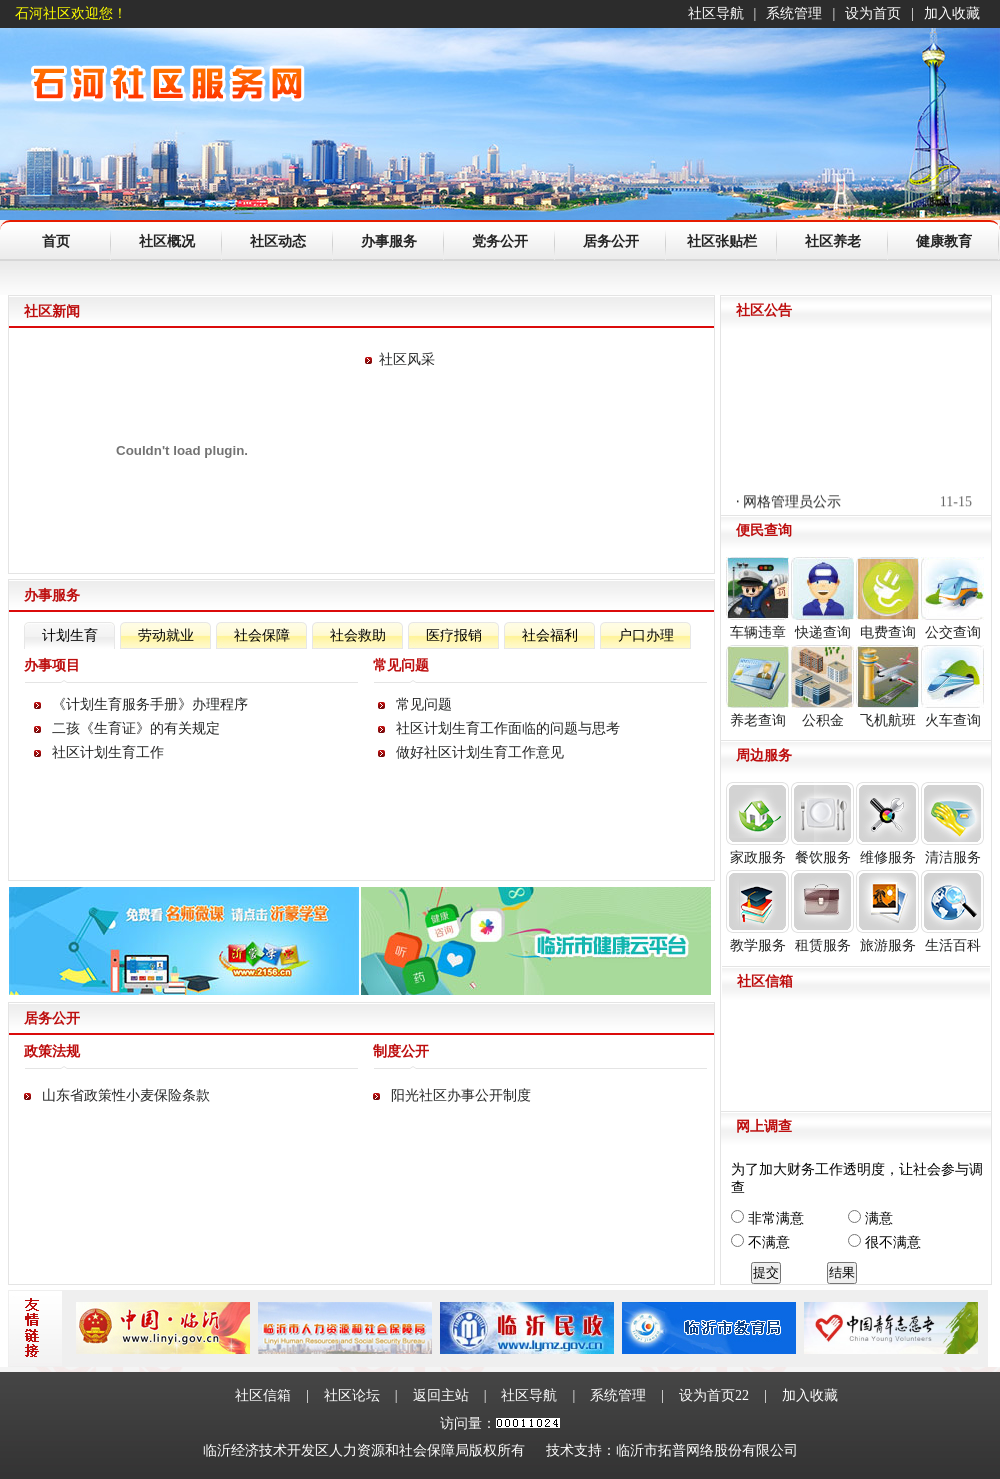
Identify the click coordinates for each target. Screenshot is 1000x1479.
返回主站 (441, 1395)
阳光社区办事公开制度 (461, 1095)
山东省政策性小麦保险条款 (126, 1095)
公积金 (822, 686)
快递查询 (822, 598)
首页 (56, 241)
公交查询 (952, 598)
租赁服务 (822, 911)
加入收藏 (952, 13)
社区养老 (833, 241)
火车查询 (952, 686)
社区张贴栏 (722, 241)
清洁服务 (952, 823)
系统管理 (794, 13)
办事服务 (389, 241)
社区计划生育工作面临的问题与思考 (508, 728)
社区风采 (407, 359)
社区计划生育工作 (108, 752)
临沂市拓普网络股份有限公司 (707, 1450)
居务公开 (611, 241)
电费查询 (887, 598)
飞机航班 (887, 686)
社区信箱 (263, 1395)
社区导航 (716, 13)
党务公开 (500, 241)
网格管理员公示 (792, 505)
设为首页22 (714, 1395)
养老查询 (757, 686)
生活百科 (952, 911)
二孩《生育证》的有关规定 (136, 728)
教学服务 (757, 911)
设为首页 (873, 13)
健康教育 (944, 241)
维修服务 (887, 823)
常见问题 (424, 704)
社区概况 (167, 241)
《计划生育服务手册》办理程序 (150, 704)
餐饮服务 (822, 823)
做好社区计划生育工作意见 (480, 752)
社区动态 (278, 241)
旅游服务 (887, 911)
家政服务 (757, 823)
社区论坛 (352, 1395)
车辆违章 (757, 598)
